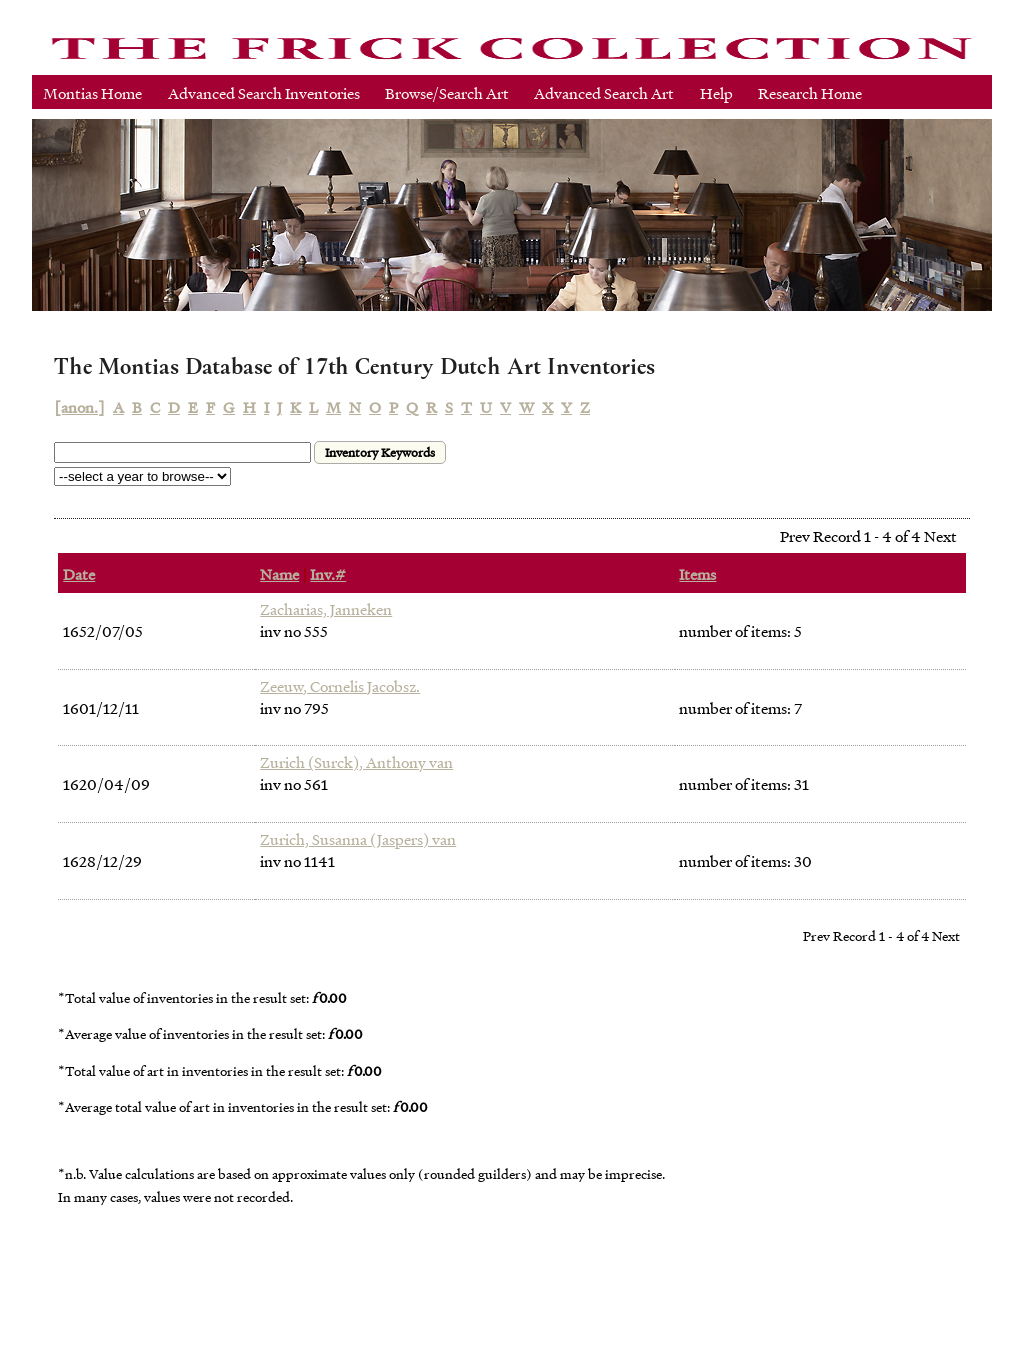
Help (716, 93)
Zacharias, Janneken (326, 609)
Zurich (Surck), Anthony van (356, 762)
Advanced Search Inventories (264, 93)
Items (697, 574)
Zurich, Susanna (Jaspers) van (358, 839)
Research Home (810, 93)
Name (279, 574)
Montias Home (92, 93)
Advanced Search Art (604, 93)
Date (79, 574)
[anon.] (79, 407)
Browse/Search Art (447, 93)
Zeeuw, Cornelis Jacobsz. (340, 686)
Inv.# (328, 574)
